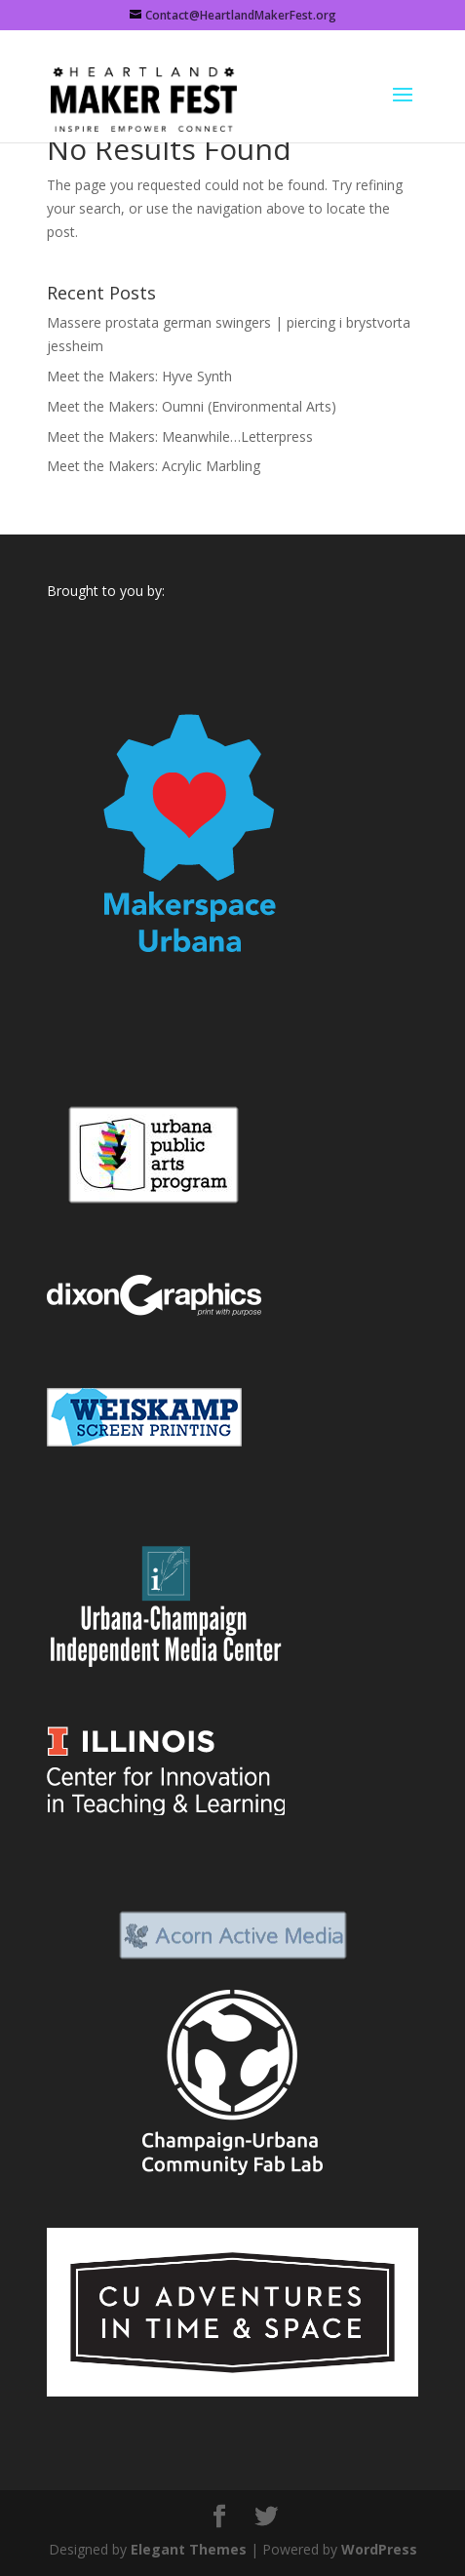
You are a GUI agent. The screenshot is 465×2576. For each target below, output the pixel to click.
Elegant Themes (189, 2549)
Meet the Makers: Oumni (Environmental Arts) (191, 406)
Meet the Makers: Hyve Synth (139, 376)
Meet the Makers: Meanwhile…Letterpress (180, 436)
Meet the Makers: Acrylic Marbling (153, 465)
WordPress (379, 2549)
